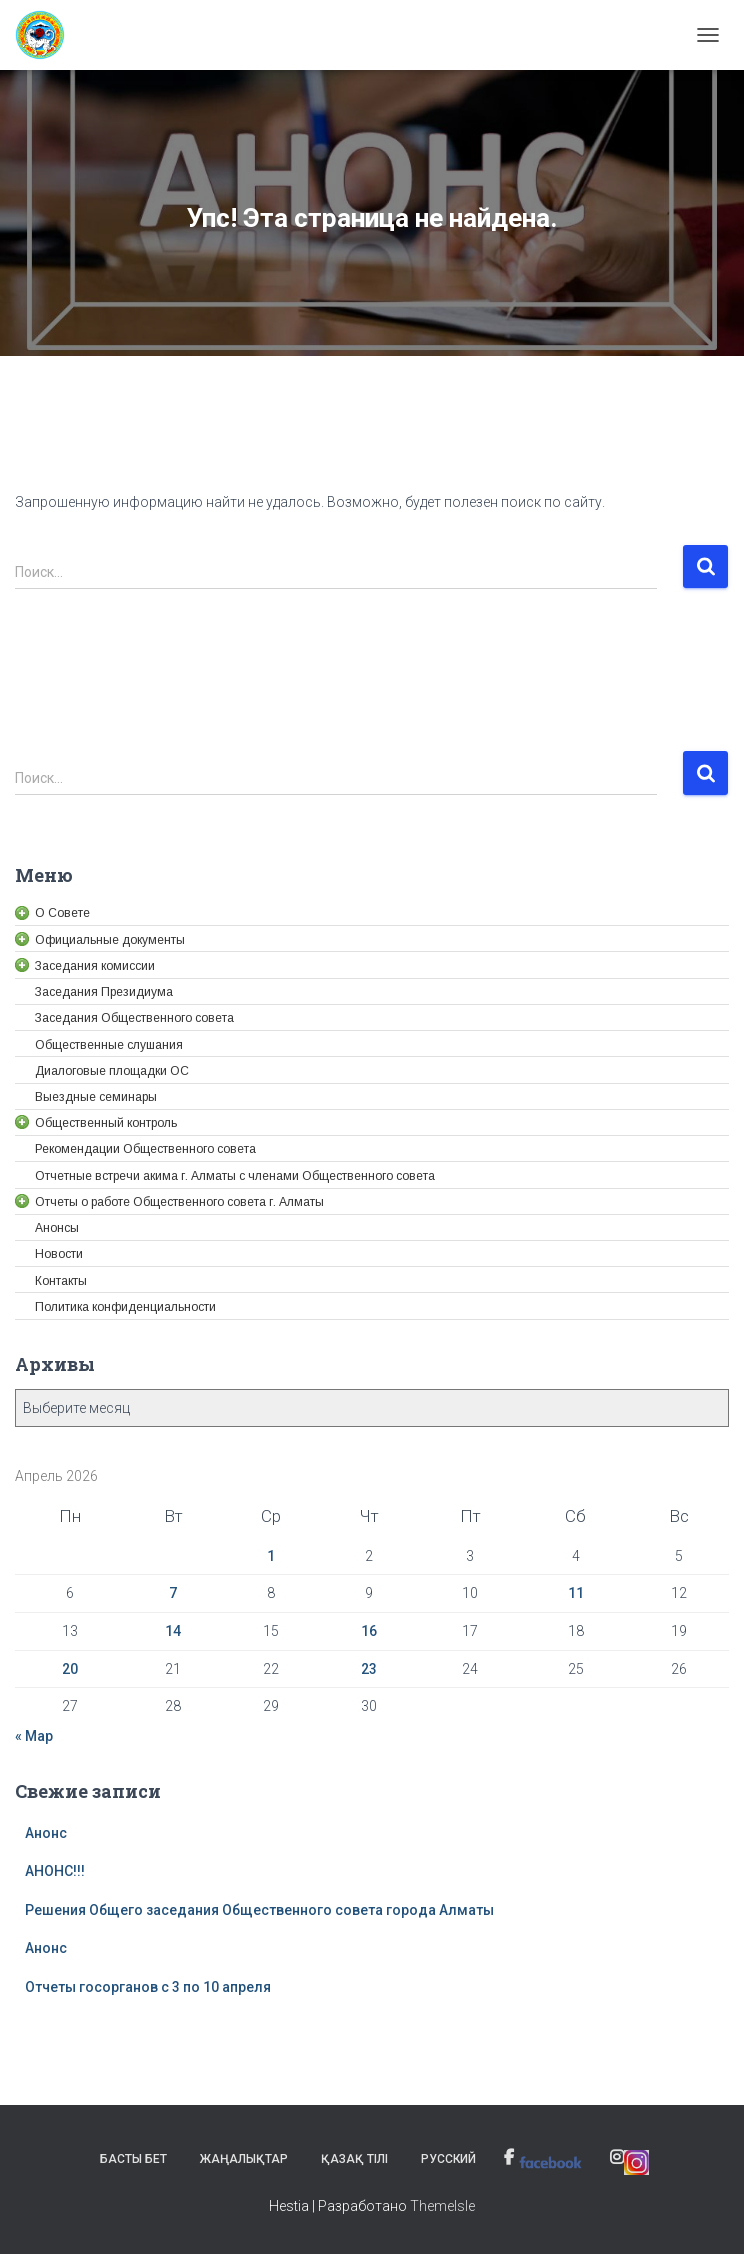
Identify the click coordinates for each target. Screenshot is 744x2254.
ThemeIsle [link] (442, 2206)
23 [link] (369, 1669)
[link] (47, 35)
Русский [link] (448, 2159)
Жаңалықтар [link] (244, 2159)
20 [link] (70, 1669)
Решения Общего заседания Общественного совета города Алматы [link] (259, 1910)
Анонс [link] (46, 1833)
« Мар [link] (34, 1736)
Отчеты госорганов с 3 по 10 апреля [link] (148, 1987)
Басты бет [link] (133, 2159)
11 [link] (576, 1593)
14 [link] (173, 1631)
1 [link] (271, 1556)
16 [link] (369, 1631)
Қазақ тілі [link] (354, 2159)
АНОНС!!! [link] (55, 1871)
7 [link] (173, 1593)
